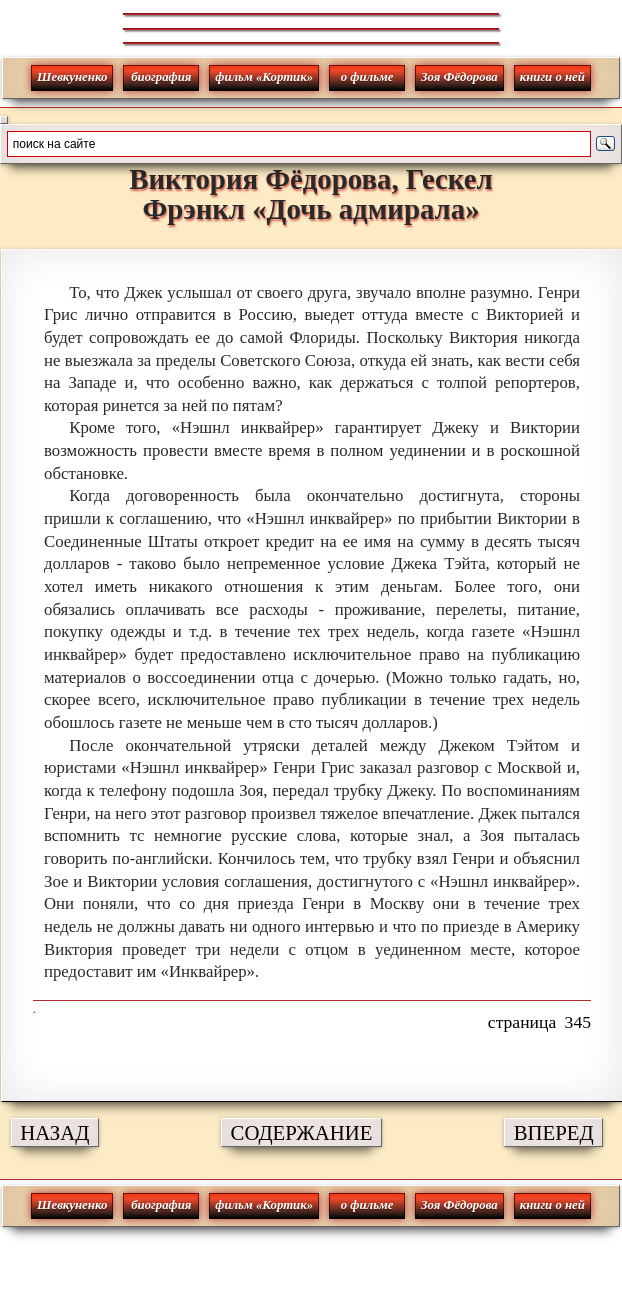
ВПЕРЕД (554, 1132)
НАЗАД (54, 1132)
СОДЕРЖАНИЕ (302, 1132)
